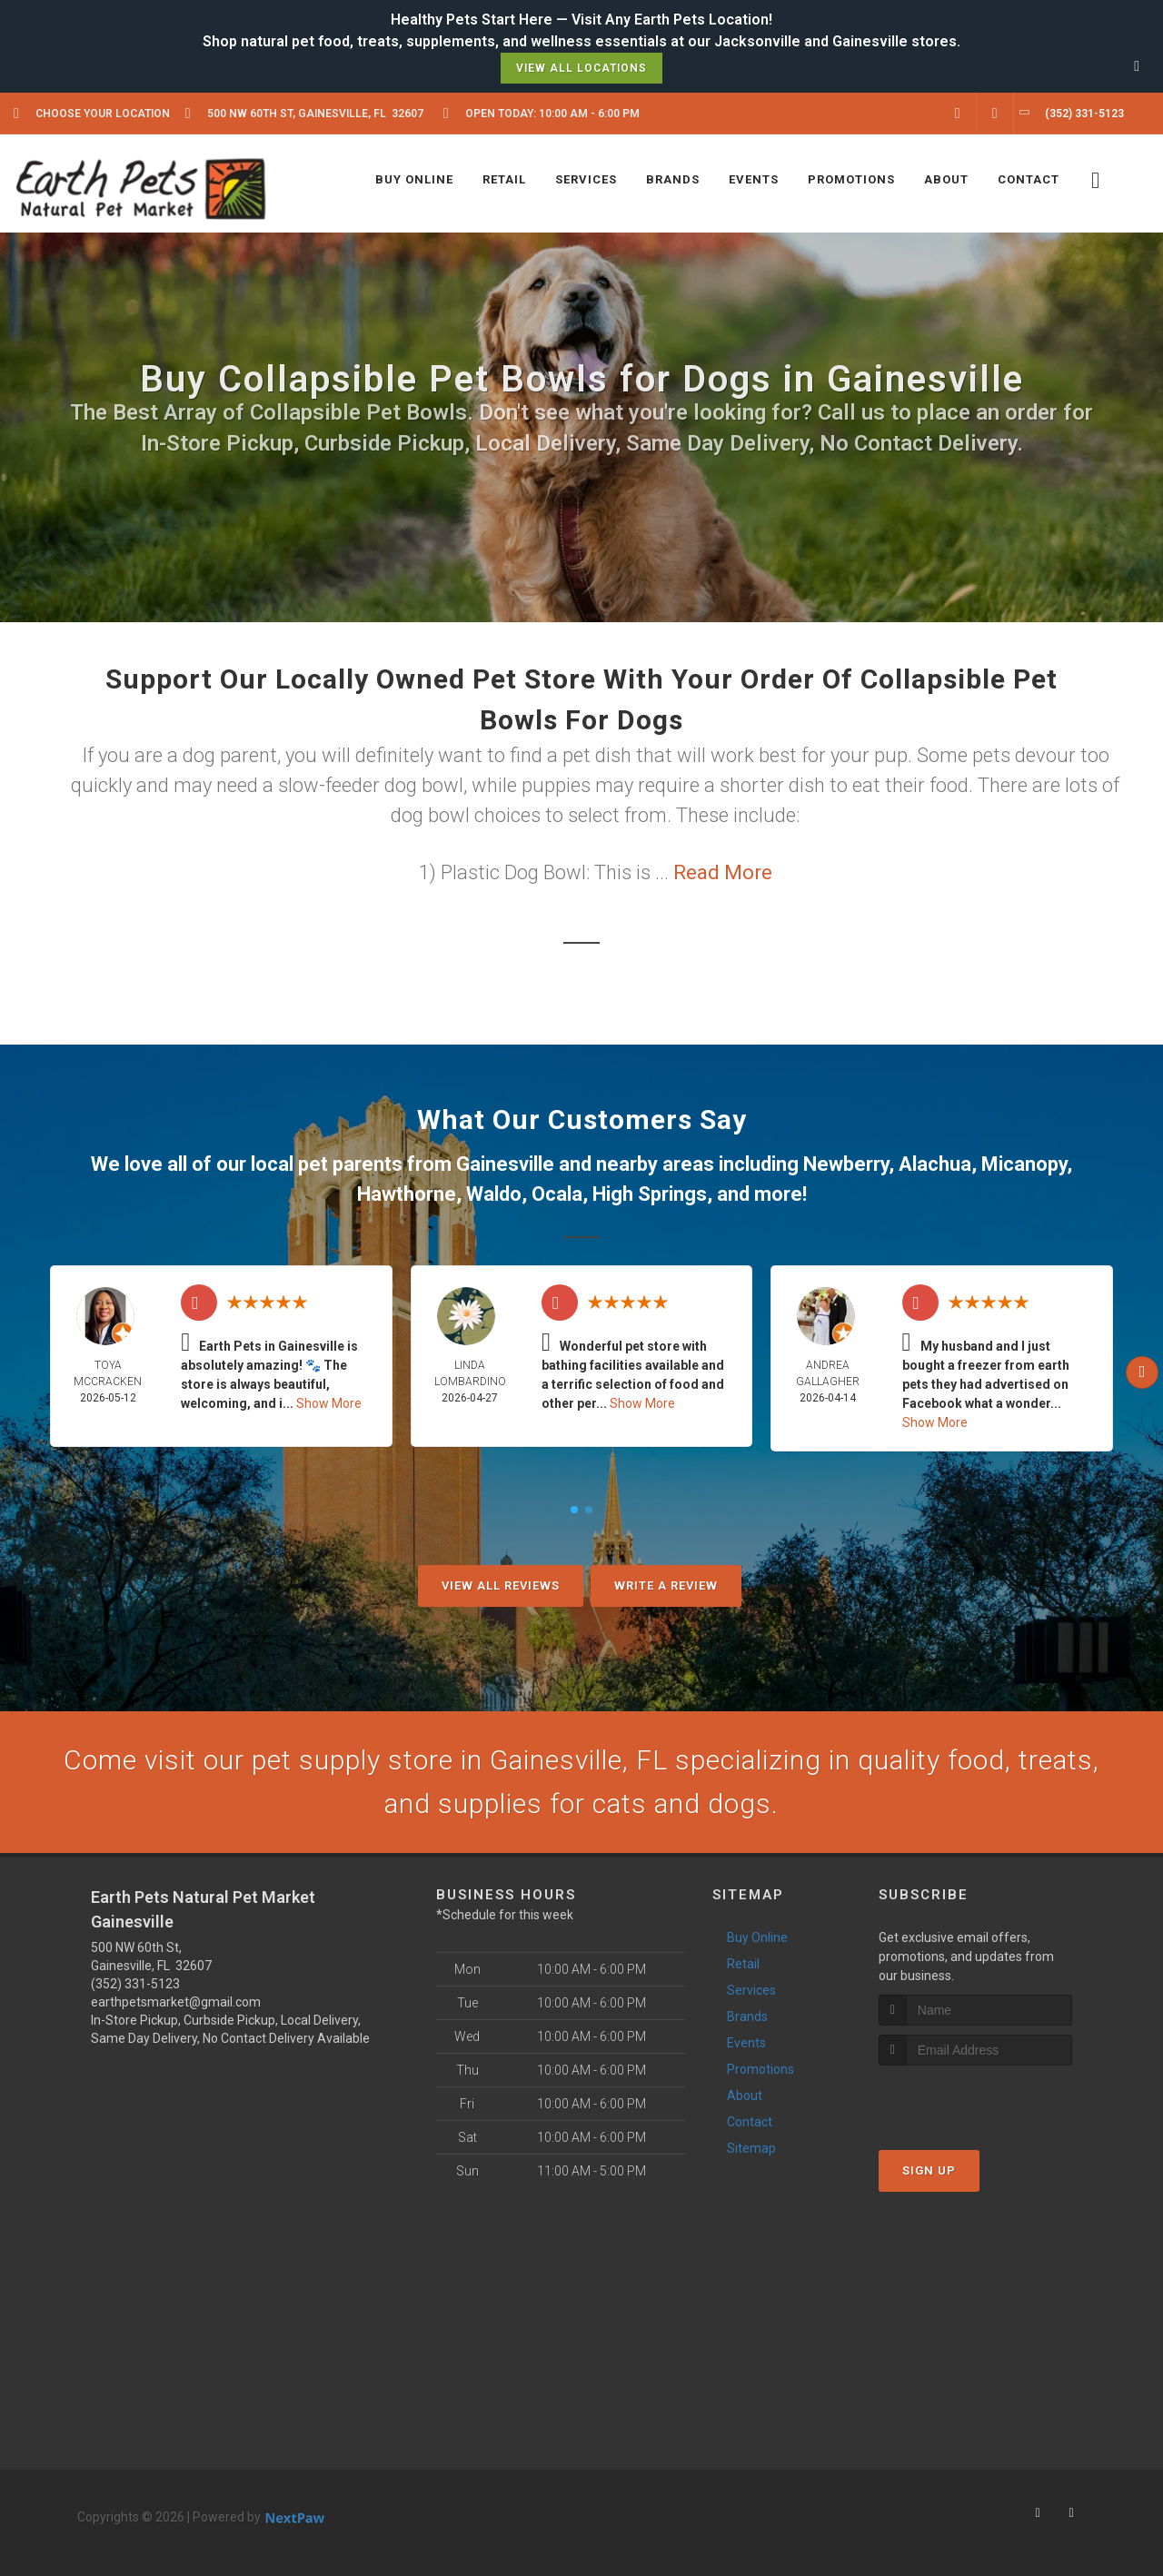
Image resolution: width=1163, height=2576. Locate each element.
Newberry (846, 1164)
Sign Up (929, 2170)
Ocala (557, 1194)
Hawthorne (406, 1194)
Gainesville (505, 1164)
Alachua (935, 1164)
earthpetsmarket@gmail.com (176, 2002)
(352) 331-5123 (135, 1984)
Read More (722, 872)
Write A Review (666, 1585)
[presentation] (975, 2100)
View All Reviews (501, 1585)
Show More (329, 1403)
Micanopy (1024, 1164)
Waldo (494, 1194)
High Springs (649, 1194)
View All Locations (581, 68)
